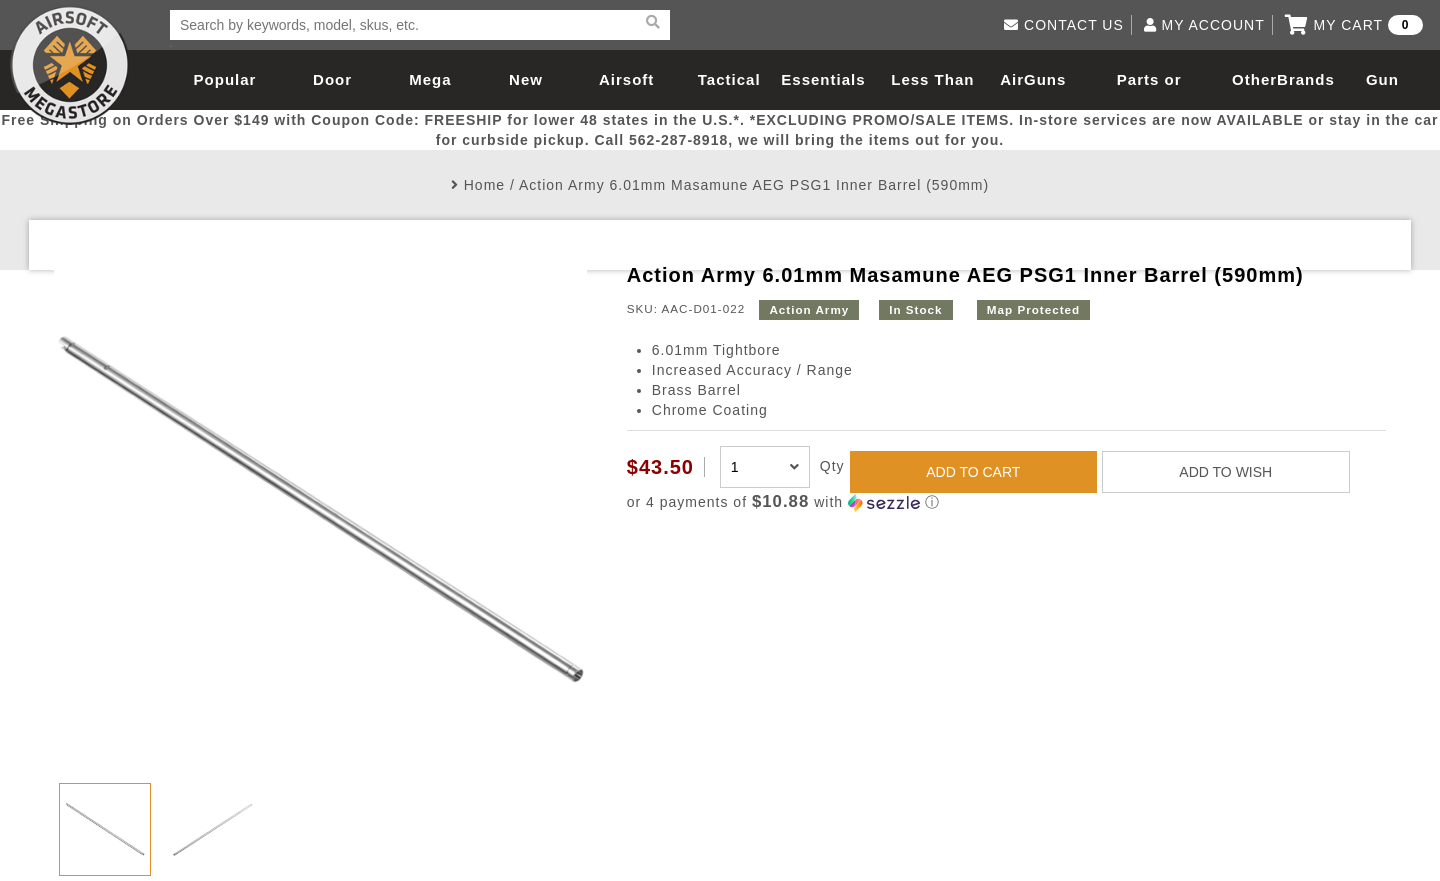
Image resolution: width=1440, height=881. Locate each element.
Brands (1306, 79)
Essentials (823, 79)
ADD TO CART (973, 472)
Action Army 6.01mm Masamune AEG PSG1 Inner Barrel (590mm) (754, 185)
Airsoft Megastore (70, 65)
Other (1254, 79)
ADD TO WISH (1225, 472)
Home (484, 185)
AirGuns (1033, 79)
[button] (1006, 502)
